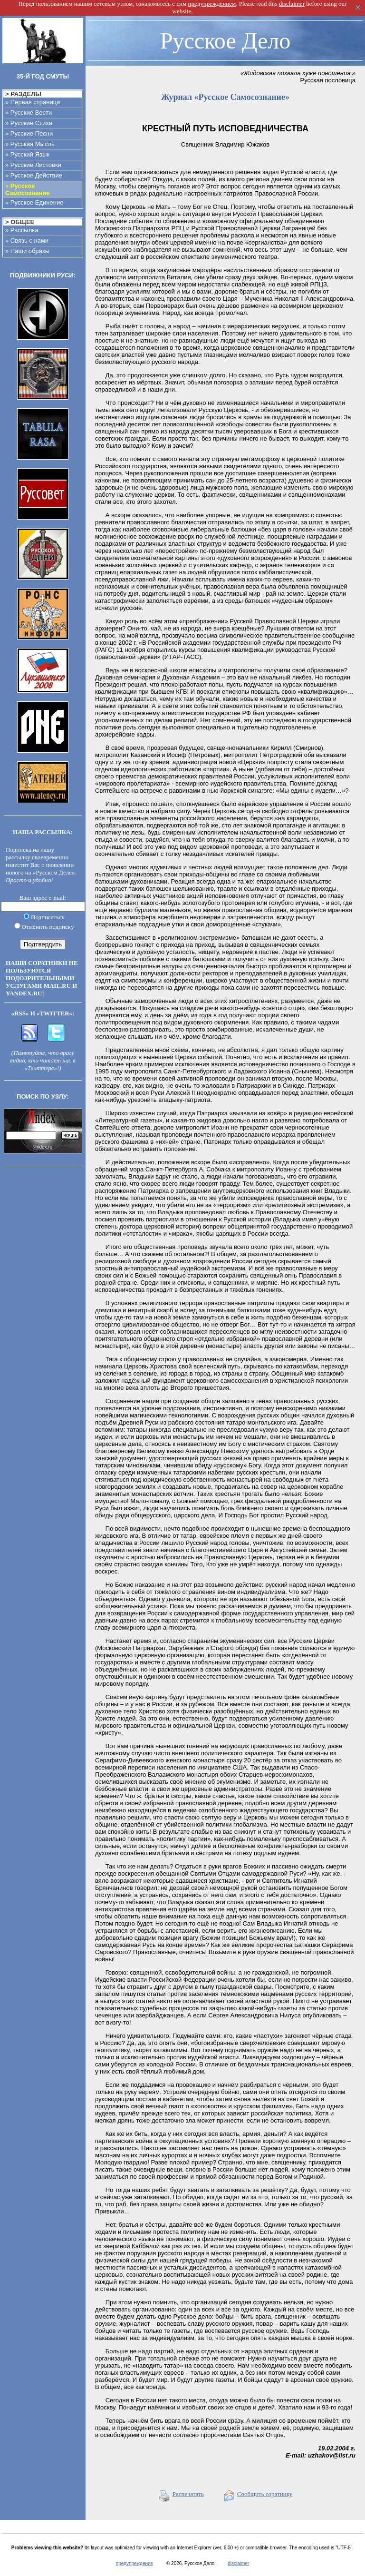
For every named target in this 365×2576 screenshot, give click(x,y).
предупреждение (134, 2563)
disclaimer (238, 2563)
